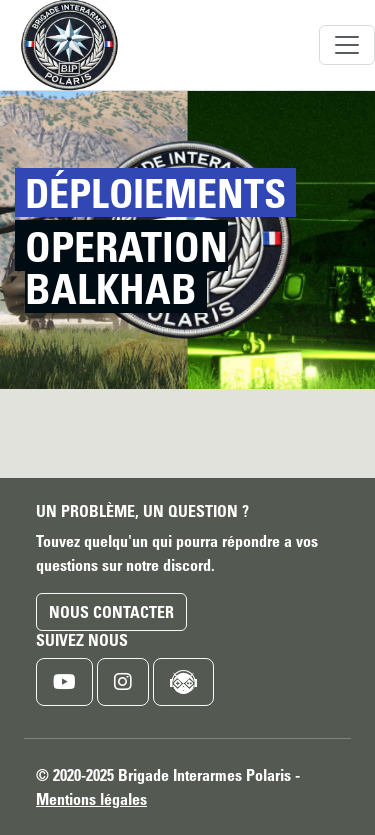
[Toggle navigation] (347, 45)
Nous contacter (111, 612)
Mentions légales (91, 799)
